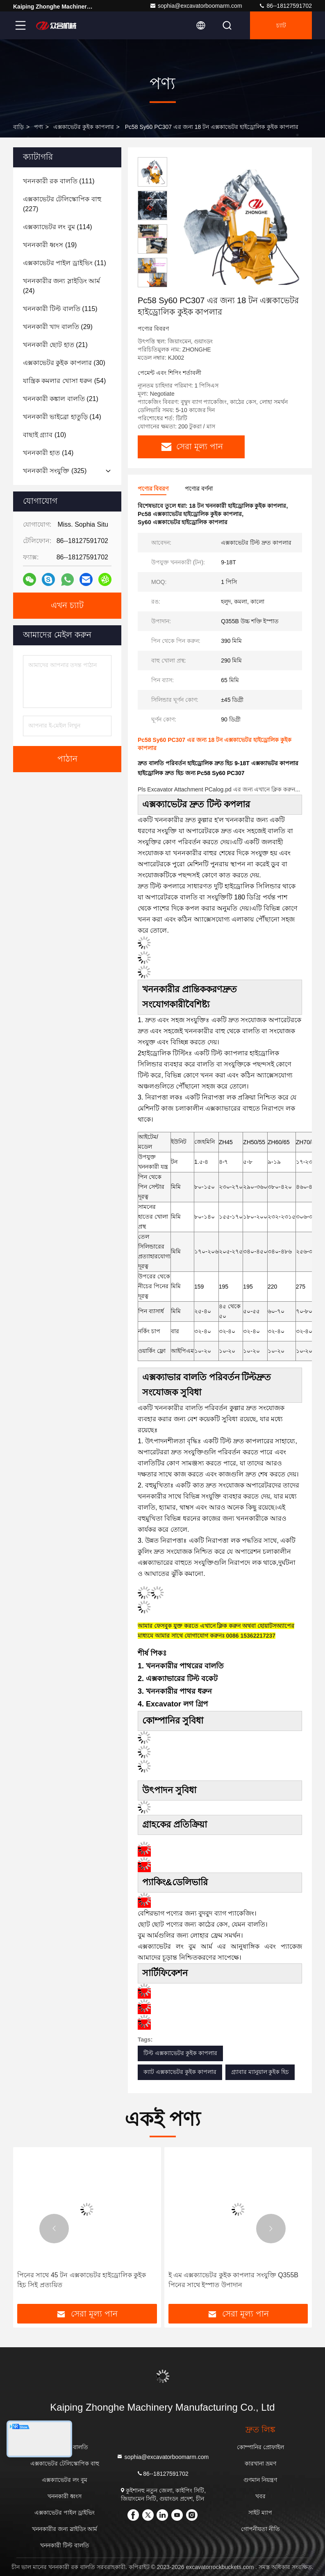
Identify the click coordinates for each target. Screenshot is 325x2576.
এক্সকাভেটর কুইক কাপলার (83, 127)
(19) (50, 244)
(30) (64, 362)
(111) (59, 181)
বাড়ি (18, 127)
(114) (57, 226)
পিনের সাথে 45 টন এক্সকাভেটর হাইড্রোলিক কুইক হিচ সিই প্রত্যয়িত (81, 2280)
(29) (58, 326)
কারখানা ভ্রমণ (260, 2463)
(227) (62, 204)
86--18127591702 (285, 5)
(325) (54, 470)
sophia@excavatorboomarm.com (196, 5)
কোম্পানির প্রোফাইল (260, 2447)
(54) (64, 380)
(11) (64, 262)
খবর (260, 2496)
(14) (62, 416)
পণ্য (38, 127)
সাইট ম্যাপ (260, 2512)
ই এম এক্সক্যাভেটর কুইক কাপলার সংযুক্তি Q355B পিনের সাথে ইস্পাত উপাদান (233, 2280)
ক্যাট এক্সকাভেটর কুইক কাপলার (179, 2072)
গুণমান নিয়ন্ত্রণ (260, 2480)
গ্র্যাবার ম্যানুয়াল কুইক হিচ (260, 2072)
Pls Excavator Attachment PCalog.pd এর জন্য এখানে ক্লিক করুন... (219, 789)
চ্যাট (281, 25)
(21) (55, 344)
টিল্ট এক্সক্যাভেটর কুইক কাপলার (180, 2053)
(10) (44, 434)
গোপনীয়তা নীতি (260, 2529)
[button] (152, 283)
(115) (60, 308)
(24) (61, 285)
